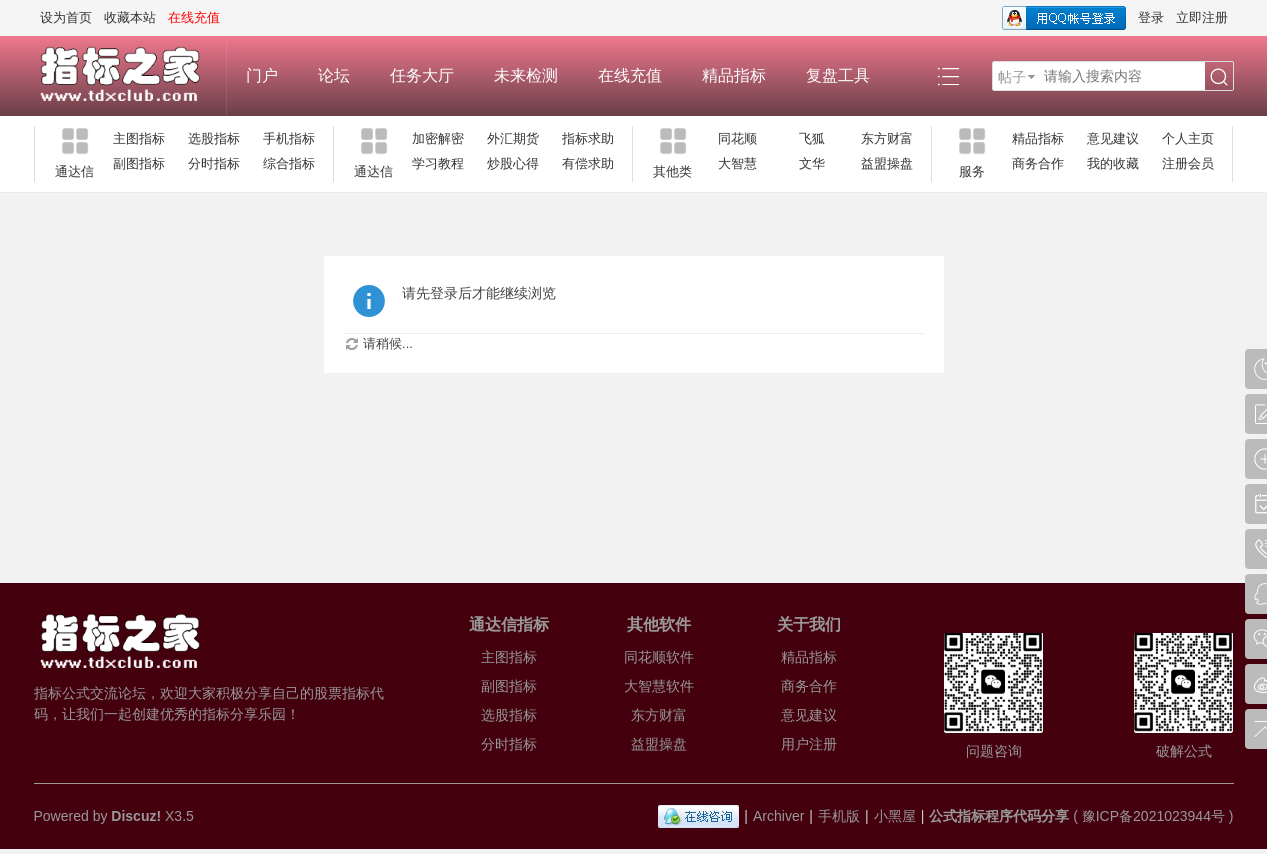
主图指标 (139, 138)
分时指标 (214, 163)
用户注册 (809, 744)
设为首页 (66, 17)
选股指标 (214, 138)
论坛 (334, 75)
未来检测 (526, 75)
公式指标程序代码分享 (999, 816)
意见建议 (1113, 138)
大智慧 (737, 163)
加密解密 (438, 138)
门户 (262, 75)
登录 (1151, 17)
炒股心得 (513, 163)
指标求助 (588, 138)
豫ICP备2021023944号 (1153, 816)
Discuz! (136, 816)
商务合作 (1038, 163)
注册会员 (1188, 163)
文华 (812, 163)
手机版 (839, 816)
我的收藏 (1113, 163)
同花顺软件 (659, 657)
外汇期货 (513, 138)
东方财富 (887, 138)
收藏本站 (130, 17)
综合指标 (289, 163)
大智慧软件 (659, 686)
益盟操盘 (887, 163)
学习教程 (438, 163)
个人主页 (1188, 138)
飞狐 (812, 138)
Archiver (778, 816)
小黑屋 (895, 816)
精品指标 (734, 75)
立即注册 (1202, 17)
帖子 (1012, 77)
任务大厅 (422, 75)
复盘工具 (838, 75)
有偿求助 (588, 163)
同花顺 (737, 138)
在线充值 (630, 75)
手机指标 (289, 138)
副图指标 (139, 163)
